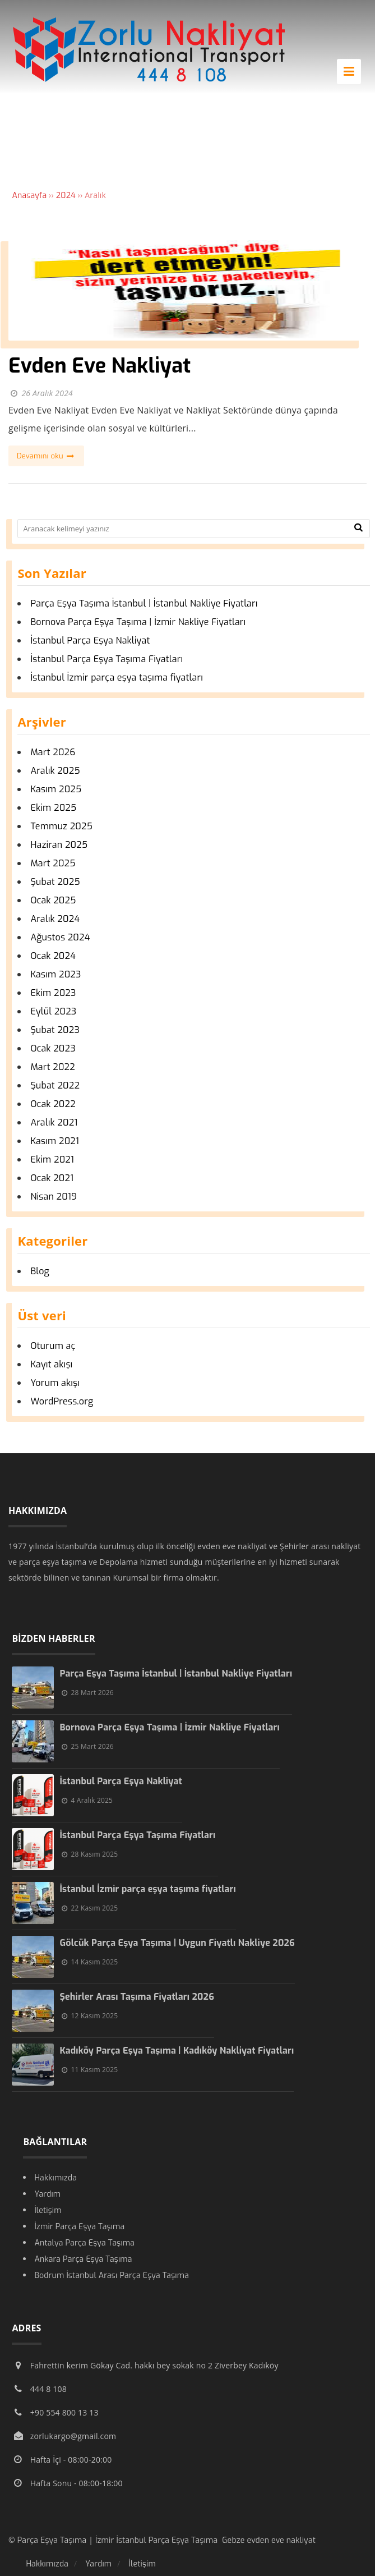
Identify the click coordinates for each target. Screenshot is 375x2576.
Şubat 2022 (55, 1085)
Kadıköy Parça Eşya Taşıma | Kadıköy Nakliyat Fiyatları (176, 2050)
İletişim (47, 2210)
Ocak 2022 (53, 1104)
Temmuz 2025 (61, 826)
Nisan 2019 (53, 1196)
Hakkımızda (55, 2178)
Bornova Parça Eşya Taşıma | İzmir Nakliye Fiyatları (138, 622)
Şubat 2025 (55, 882)
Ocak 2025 (53, 900)
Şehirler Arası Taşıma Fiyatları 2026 (136, 1997)
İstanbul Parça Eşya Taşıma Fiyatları (107, 659)
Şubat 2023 (55, 1030)
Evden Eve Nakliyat (99, 365)
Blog (39, 1271)
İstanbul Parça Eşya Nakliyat (90, 640)
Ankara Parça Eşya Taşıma (83, 2259)
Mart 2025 (52, 863)
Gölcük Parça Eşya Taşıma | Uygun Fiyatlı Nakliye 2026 (177, 1943)
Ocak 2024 (53, 956)
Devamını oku (46, 456)
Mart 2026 (52, 752)
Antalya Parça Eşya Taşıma (84, 2243)
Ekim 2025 (53, 808)
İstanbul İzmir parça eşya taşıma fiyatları (116, 677)
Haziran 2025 (58, 845)
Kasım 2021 (54, 1141)
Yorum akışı (55, 1383)
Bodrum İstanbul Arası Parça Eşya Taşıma (111, 2275)
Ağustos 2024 (60, 937)
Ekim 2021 (52, 1159)
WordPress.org (61, 1401)
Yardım (47, 2194)
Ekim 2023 (53, 993)
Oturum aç (52, 1346)
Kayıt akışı (51, 1364)
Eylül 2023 (53, 1011)
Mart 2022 (52, 1067)
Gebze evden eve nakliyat (269, 2540)
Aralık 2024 (55, 919)
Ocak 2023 (52, 1048)
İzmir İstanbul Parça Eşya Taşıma (158, 2540)
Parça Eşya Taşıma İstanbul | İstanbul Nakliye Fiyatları (143, 603)
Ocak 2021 (51, 1178)
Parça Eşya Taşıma (53, 2540)
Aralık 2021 (53, 1122)
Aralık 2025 (55, 771)
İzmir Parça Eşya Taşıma (79, 2226)
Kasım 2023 (55, 974)
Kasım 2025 (55, 789)
